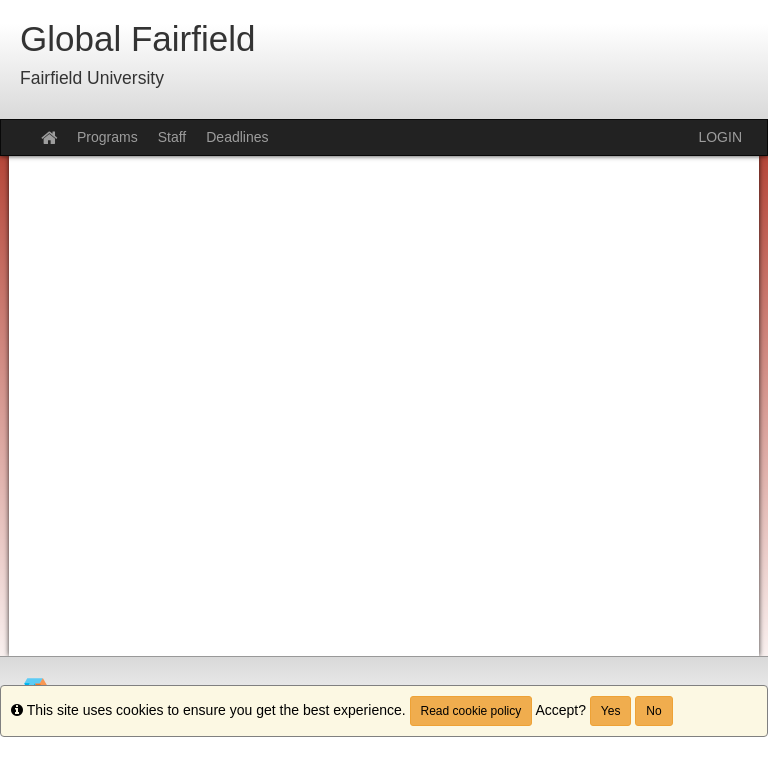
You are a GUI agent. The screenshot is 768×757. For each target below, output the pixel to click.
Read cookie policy (471, 711)
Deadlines (237, 137)
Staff (172, 137)
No (653, 711)
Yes (611, 711)
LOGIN (720, 137)
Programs (107, 137)
